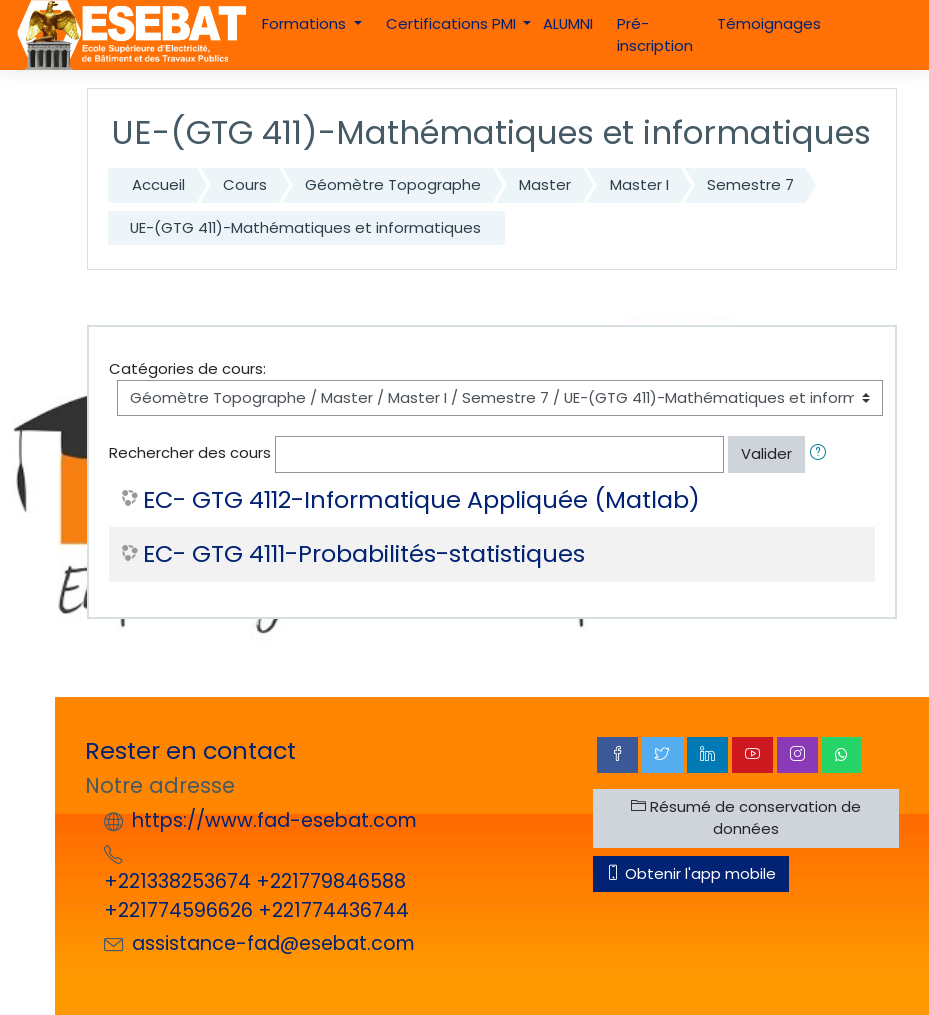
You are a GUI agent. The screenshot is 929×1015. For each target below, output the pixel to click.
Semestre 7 (750, 184)
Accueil (158, 184)
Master (545, 184)
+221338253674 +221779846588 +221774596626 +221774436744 (256, 896)
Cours (245, 184)
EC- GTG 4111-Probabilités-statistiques (364, 554)
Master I (639, 184)
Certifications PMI (453, 23)
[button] (822, 454)
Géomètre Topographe (393, 184)
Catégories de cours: (187, 368)
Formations (306, 23)
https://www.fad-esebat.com (274, 820)
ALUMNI (568, 23)
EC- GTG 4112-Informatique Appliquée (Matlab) (421, 500)
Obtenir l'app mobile (691, 873)
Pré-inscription (655, 34)
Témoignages (769, 23)
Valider (766, 453)
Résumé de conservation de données (746, 817)
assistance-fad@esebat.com (273, 943)
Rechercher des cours (190, 453)
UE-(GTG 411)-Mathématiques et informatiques (305, 227)
